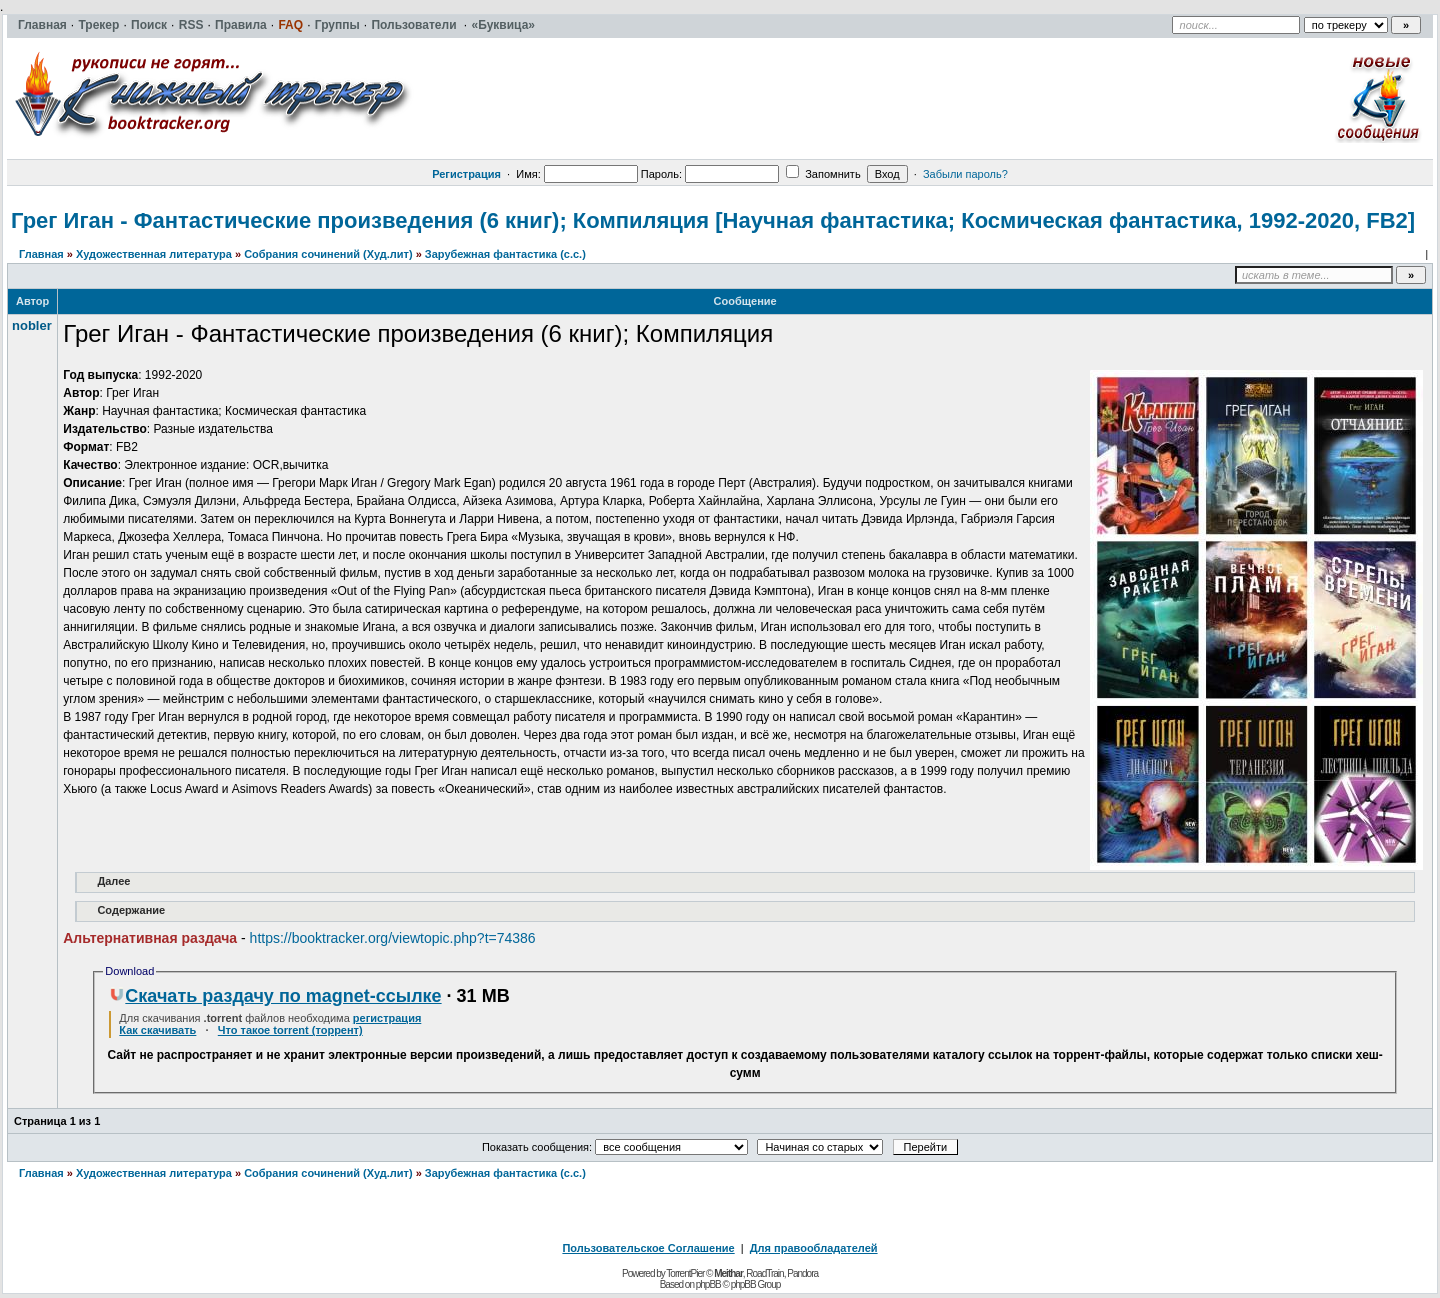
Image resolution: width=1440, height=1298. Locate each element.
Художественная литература (154, 254)
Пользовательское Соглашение (648, 1248)
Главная (41, 254)
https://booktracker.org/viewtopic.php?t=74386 (393, 938)
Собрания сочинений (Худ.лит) (328, 254)
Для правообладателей (814, 1248)
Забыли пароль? (965, 174)
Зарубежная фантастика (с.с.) (505, 254)
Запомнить (823, 174)
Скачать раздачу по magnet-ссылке (275, 996)
